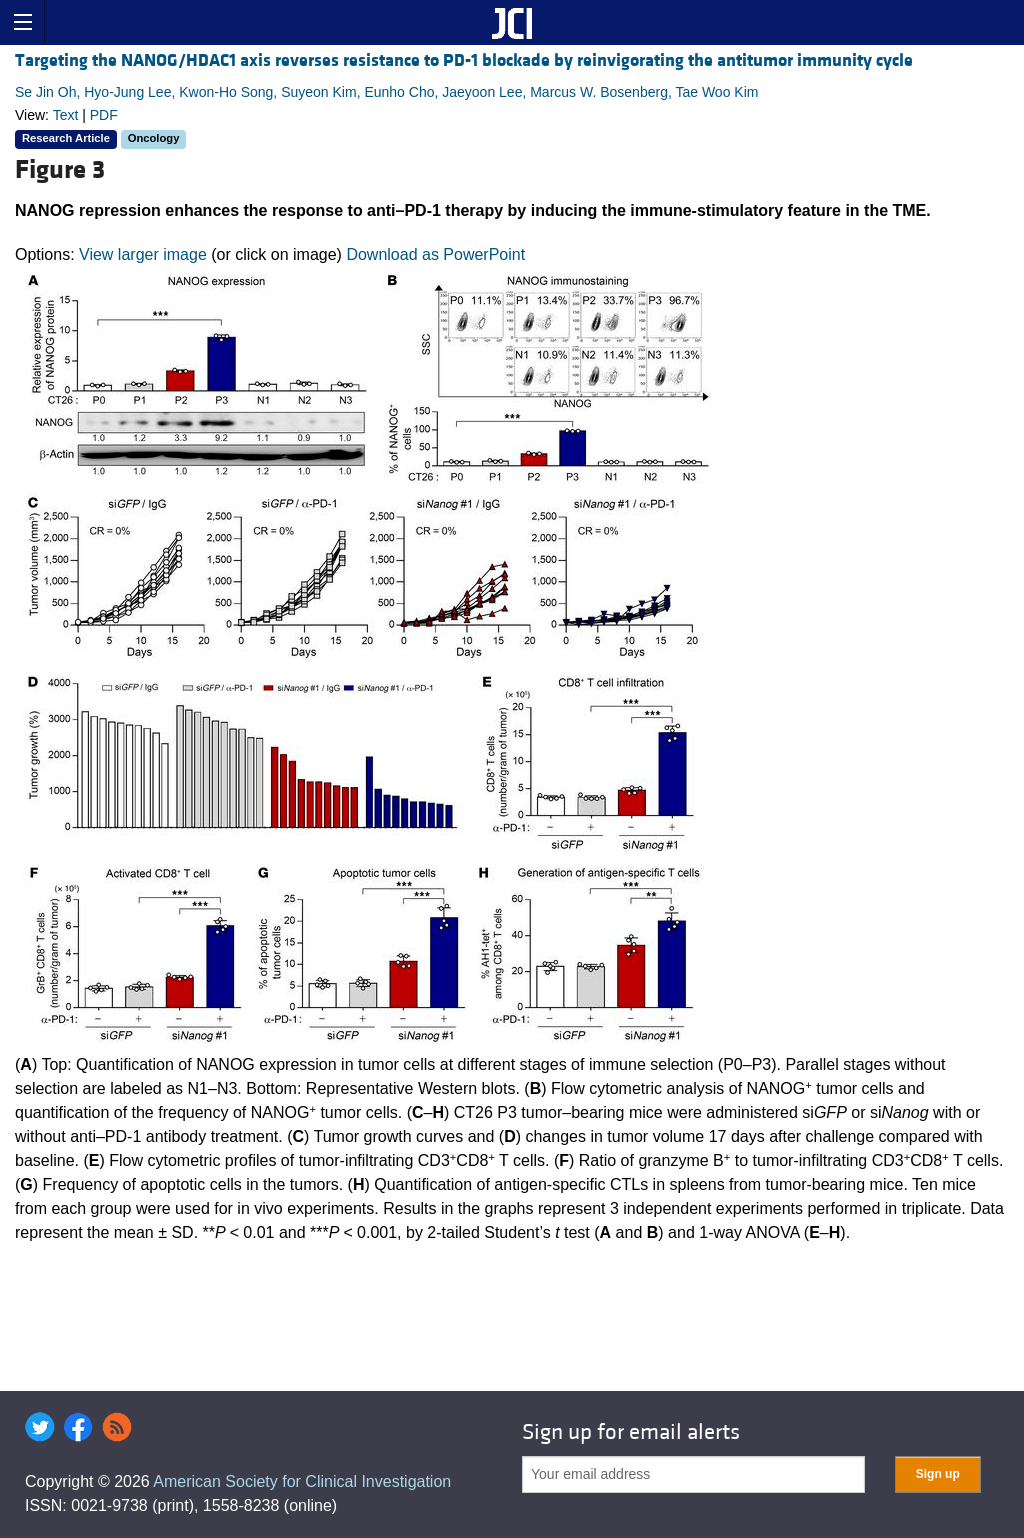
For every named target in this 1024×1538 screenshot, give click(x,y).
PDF (104, 115)
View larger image (143, 254)
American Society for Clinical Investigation (302, 1481)
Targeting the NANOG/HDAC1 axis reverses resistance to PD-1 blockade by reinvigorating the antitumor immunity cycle (464, 60)
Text (66, 115)
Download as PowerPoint (435, 254)
